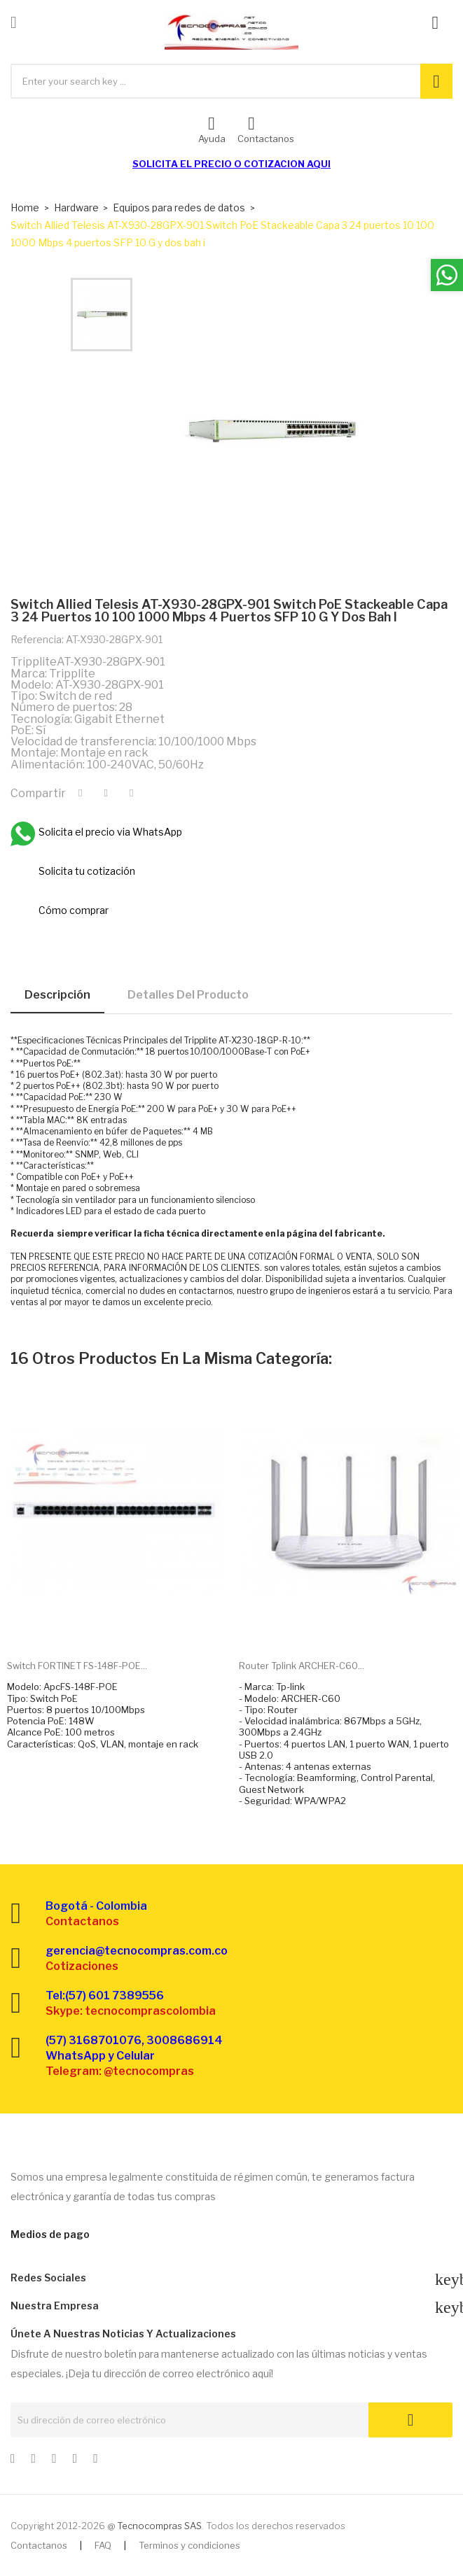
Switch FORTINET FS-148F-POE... (77, 1665)
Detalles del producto (188, 994)
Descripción (57, 994)
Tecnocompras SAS (159, 2525)
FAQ (103, 2545)
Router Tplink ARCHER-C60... (301, 1665)
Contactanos (39, 2545)
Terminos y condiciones (189, 2545)
